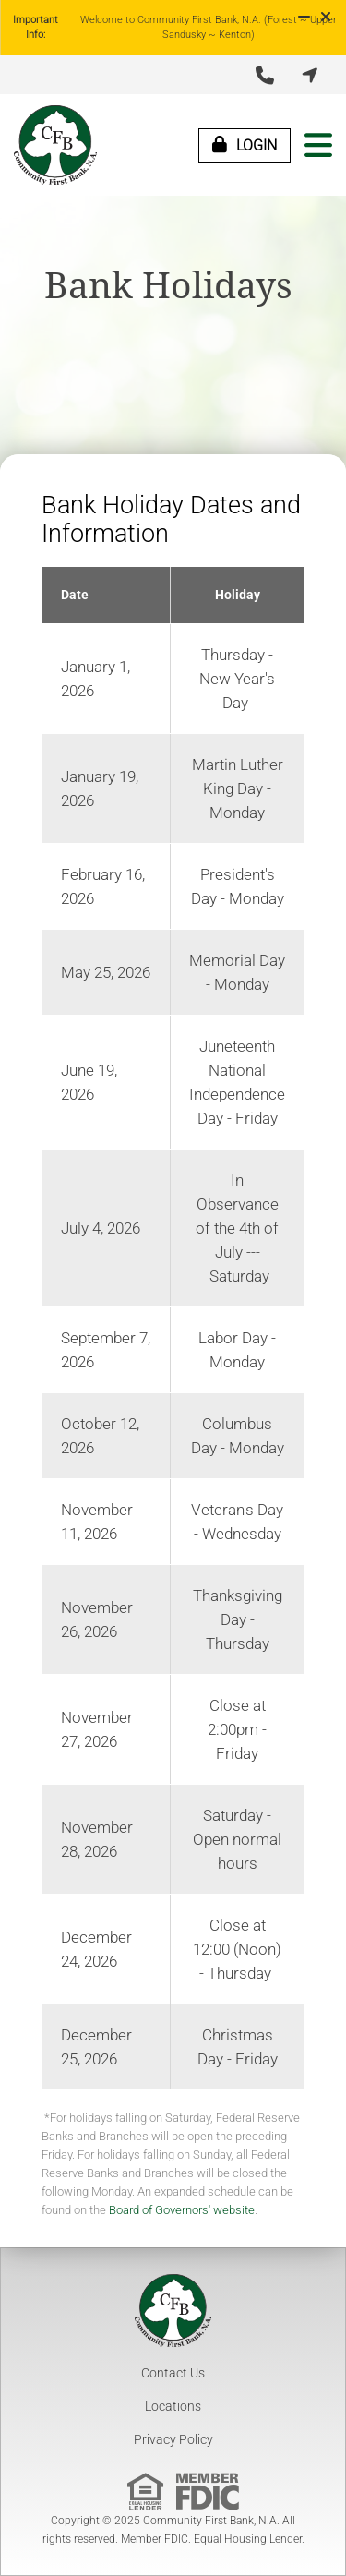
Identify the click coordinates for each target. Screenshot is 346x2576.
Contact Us (173, 2372)
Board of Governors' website (182, 2210)
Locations (173, 2406)
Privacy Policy (173, 2439)
